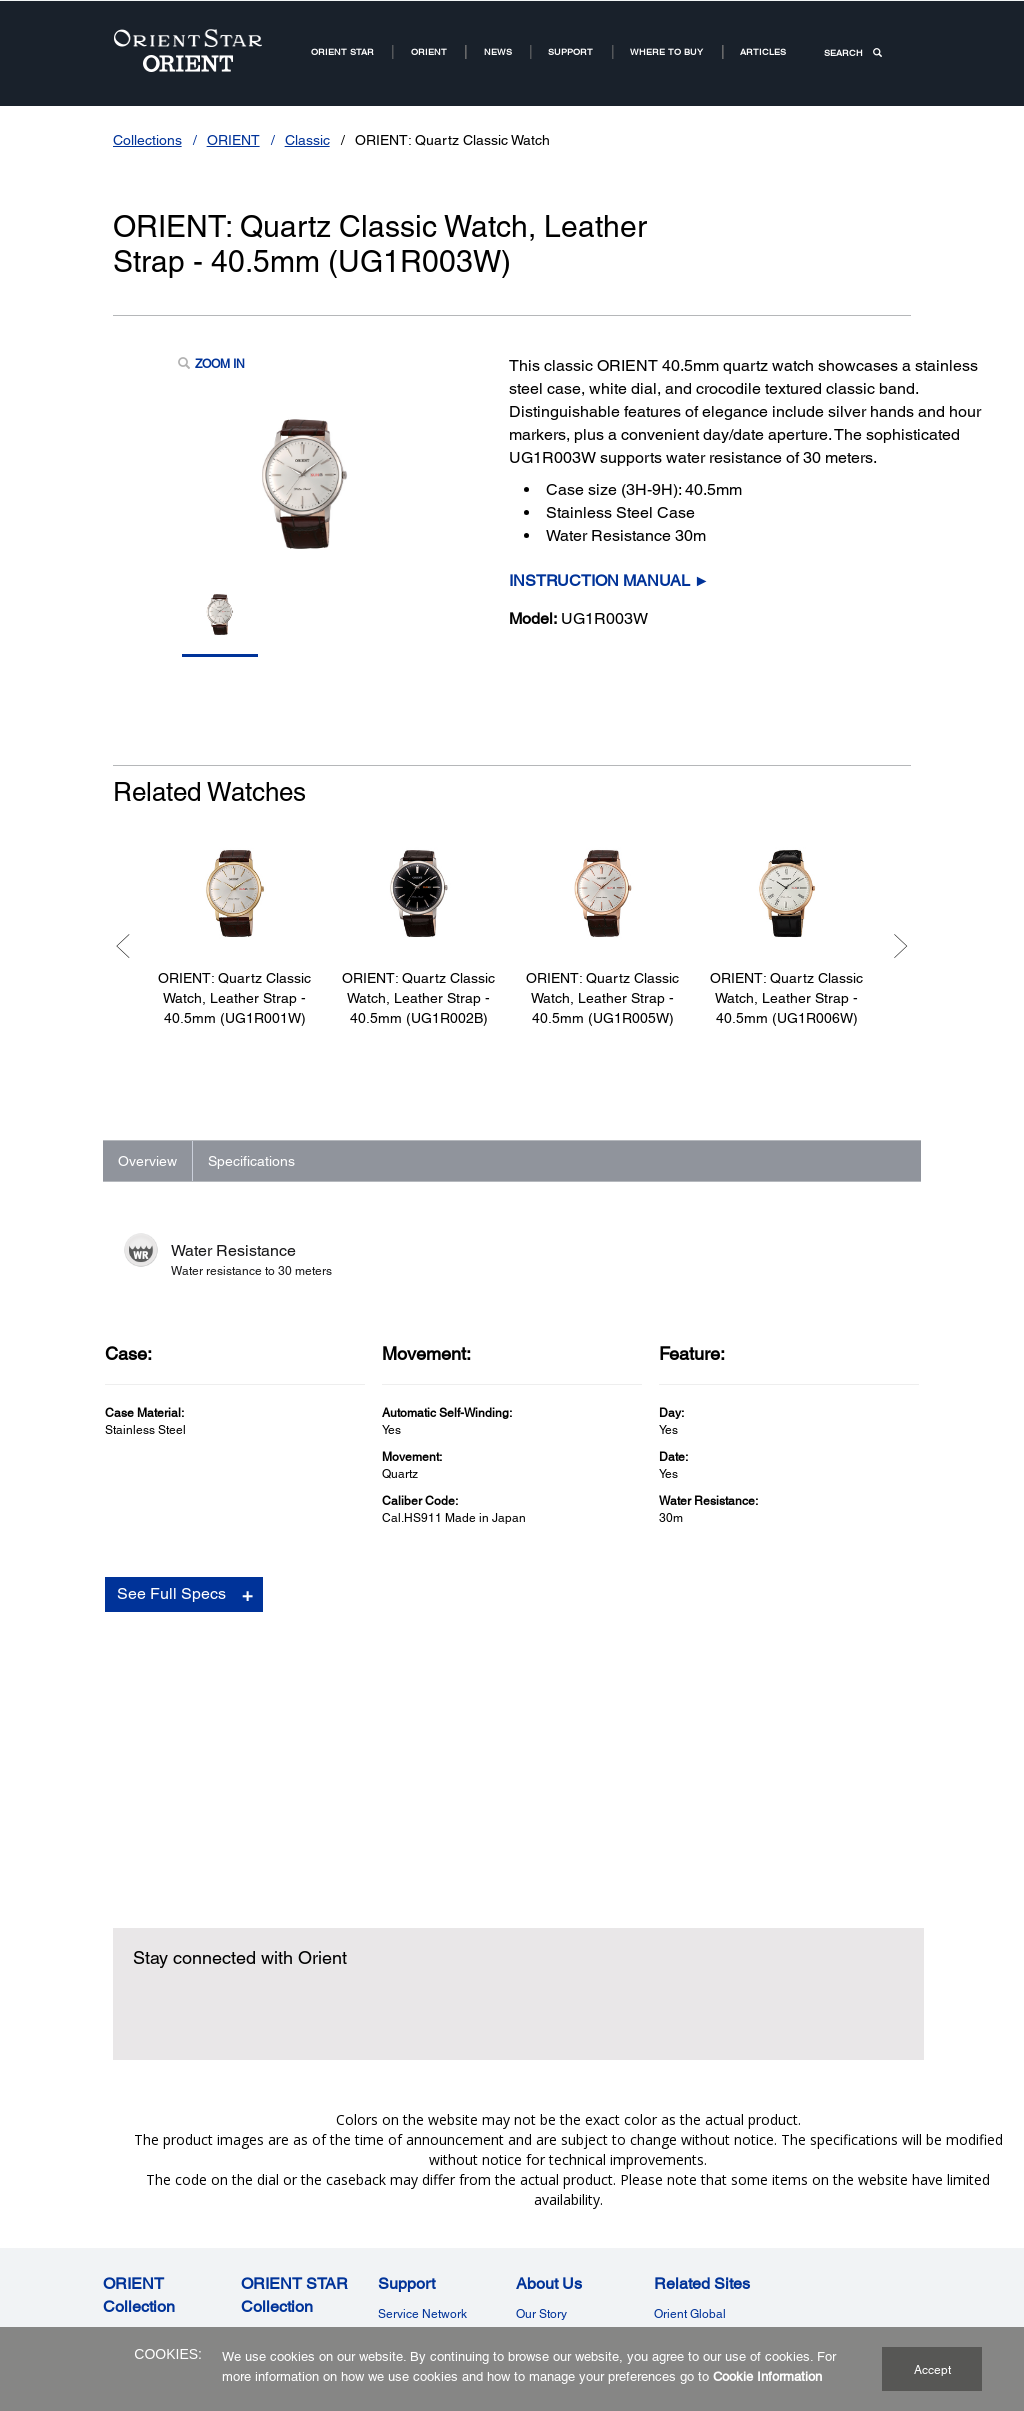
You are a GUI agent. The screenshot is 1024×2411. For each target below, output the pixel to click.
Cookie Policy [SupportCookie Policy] (415, 2211)
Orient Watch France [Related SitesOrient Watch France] (709, 2235)
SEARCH (853, 52)
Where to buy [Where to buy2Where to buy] (666, 51)
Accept (932, 2370)
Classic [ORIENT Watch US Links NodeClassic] (123, 2186)
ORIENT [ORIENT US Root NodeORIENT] (429, 51)
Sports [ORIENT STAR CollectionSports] (258, 2234)
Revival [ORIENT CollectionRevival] (123, 2258)
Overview (147, 1161)
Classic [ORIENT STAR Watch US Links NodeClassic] (261, 2186)
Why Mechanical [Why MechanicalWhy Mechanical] (561, 2187)
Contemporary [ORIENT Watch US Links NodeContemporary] (142, 2210)
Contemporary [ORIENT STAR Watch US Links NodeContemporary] (280, 2210)
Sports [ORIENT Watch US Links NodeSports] (120, 2234)
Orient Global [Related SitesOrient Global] (690, 2163)
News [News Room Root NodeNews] (498, 51)
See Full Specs (171, 1643)
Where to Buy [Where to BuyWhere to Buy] (552, 2211)
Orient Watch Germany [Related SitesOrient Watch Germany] (715, 2211)
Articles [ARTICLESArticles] (763, 51)
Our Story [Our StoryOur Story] (541, 2163)
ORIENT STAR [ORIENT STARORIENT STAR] (342, 51)
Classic (307, 140)
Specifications (251, 1161)
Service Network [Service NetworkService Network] (422, 2163)
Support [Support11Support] (570, 51)
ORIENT (233, 140)
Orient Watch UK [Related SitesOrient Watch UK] (699, 2187)
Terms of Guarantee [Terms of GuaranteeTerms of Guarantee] (431, 2187)
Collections (147, 140)
